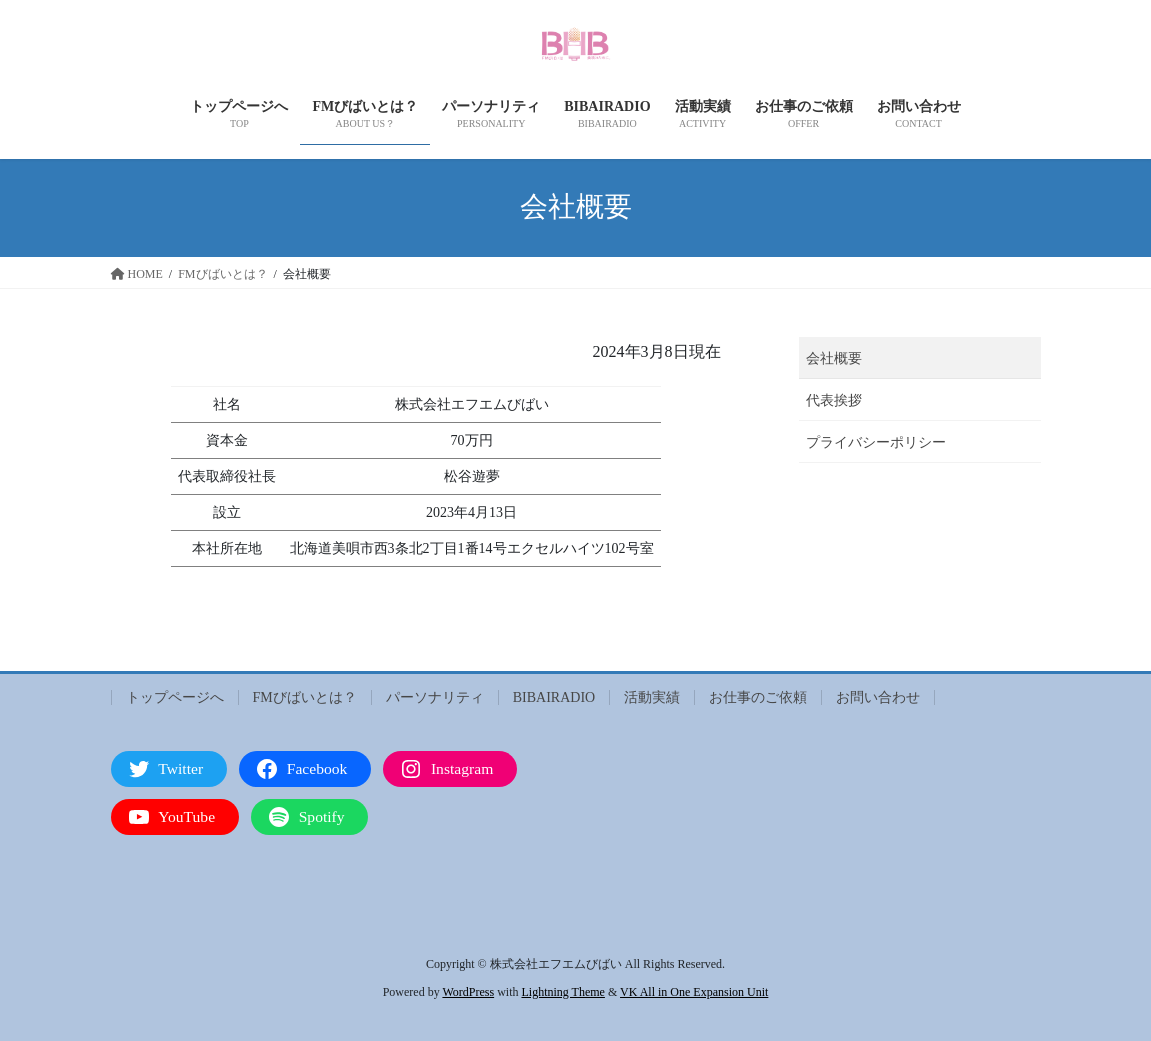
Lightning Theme (562, 992)
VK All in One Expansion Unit (694, 992)
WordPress (468, 992)
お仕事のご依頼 (758, 697)
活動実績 (652, 697)
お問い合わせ (878, 697)
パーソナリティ (435, 697)
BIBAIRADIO (554, 697)
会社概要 (834, 358)
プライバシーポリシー (876, 442)
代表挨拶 (834, 400)
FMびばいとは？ (305, 697)
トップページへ (175, 697)
